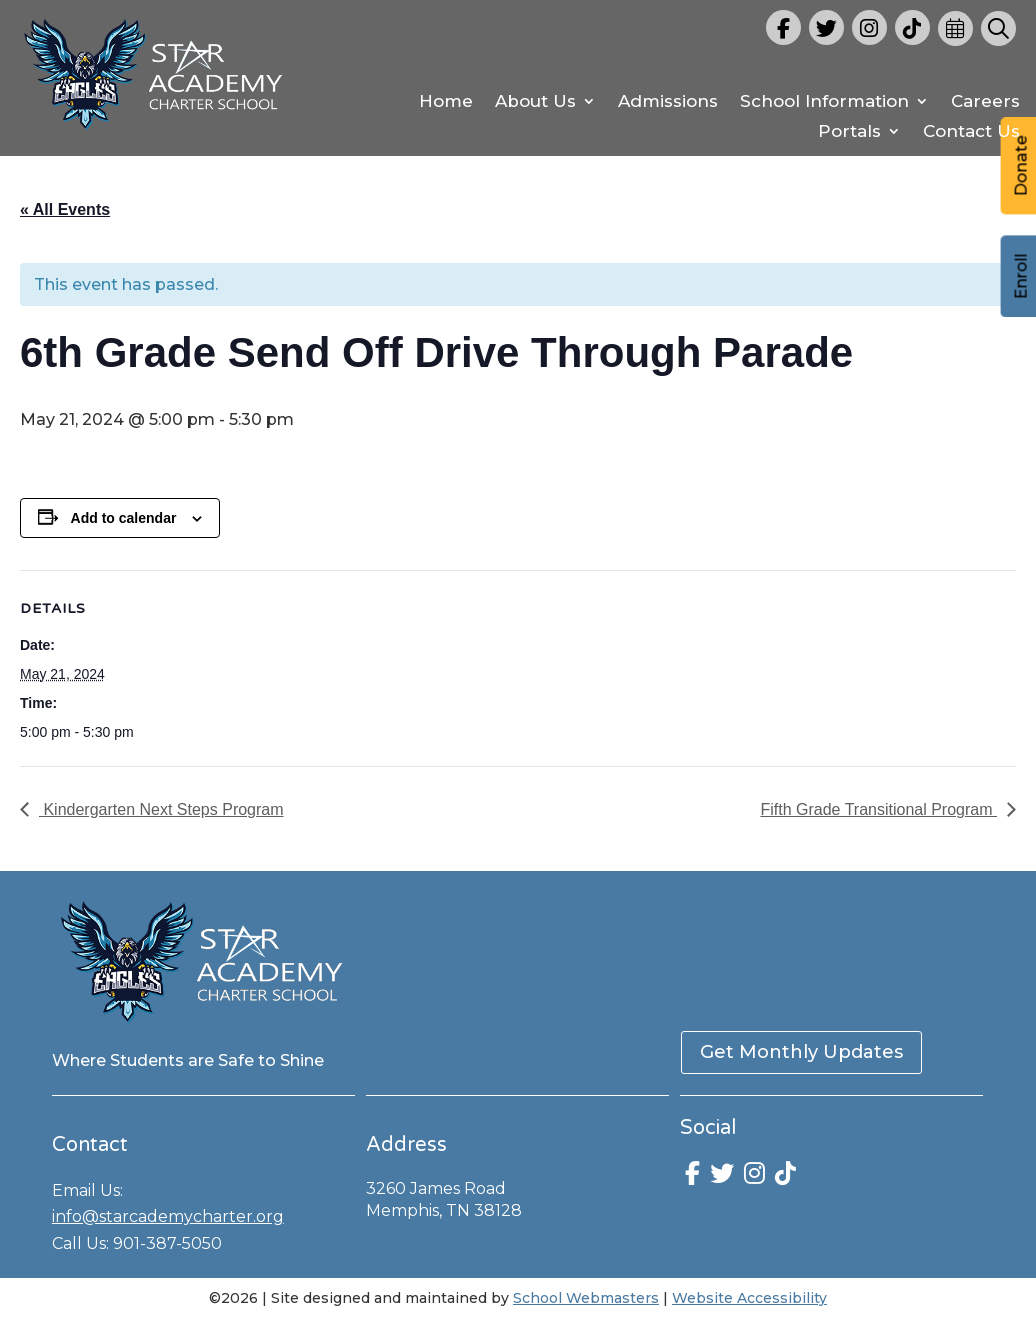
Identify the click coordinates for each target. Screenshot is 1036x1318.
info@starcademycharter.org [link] (168, 1216)
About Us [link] (535, 102)
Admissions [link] (668, 102)
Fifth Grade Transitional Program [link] (878, 809)
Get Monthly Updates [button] (801, 1052)
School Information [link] (824, 102)
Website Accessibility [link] (749, 1298)
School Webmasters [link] (586, 1298)
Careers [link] (985, 102)
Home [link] (446, 102)
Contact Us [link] (971, 132)
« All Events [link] (65, 209)
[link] (153, 133)
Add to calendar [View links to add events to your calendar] (124, 518)
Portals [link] (849, 132)
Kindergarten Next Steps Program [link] (161, 809)
